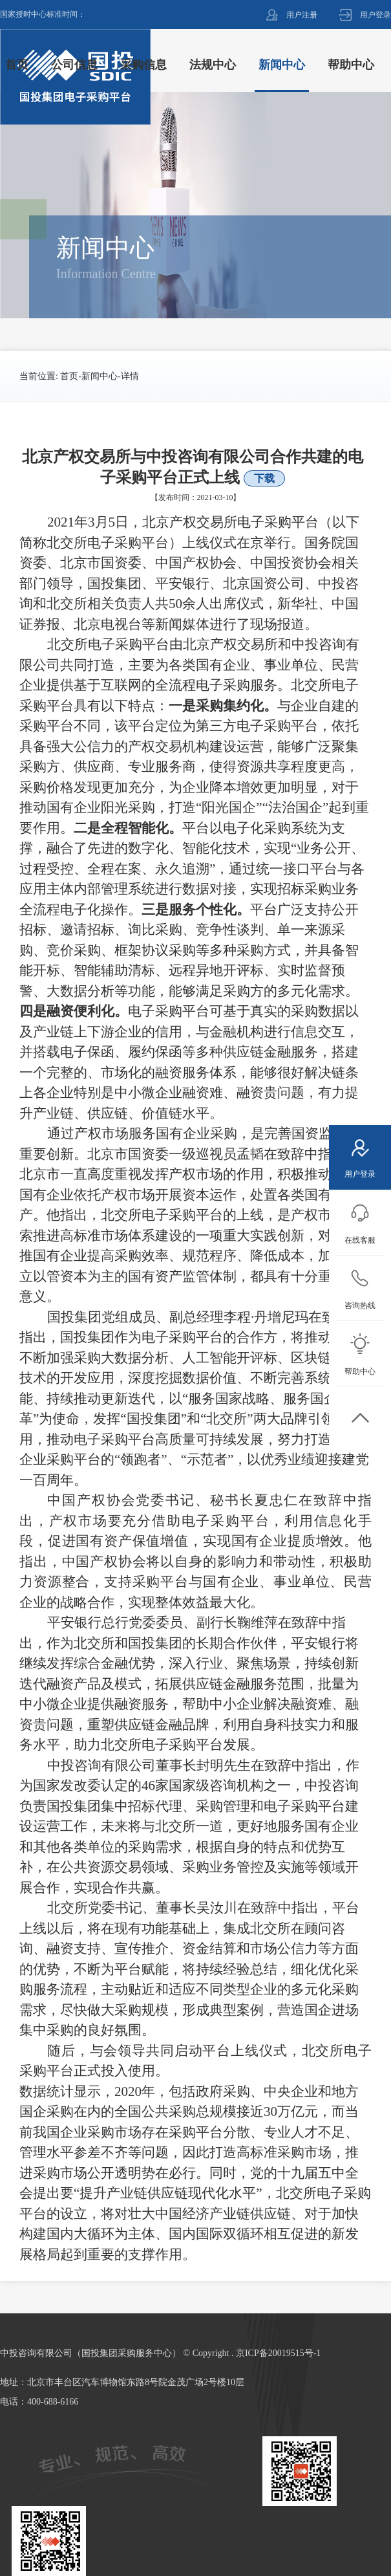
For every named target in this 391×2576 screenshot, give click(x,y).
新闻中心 (99, 376)
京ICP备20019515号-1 (278, 2353)
